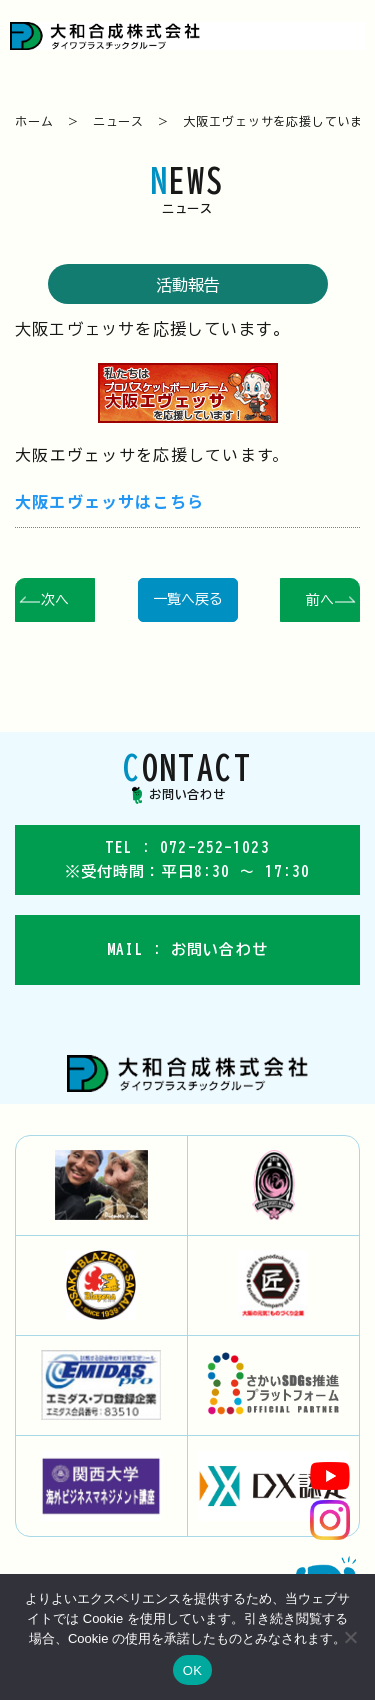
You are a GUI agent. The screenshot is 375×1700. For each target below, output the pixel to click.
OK (192, 1670)
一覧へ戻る (188, 599)
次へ (55, 600)
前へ (320, 600)
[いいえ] (350, 1637)
